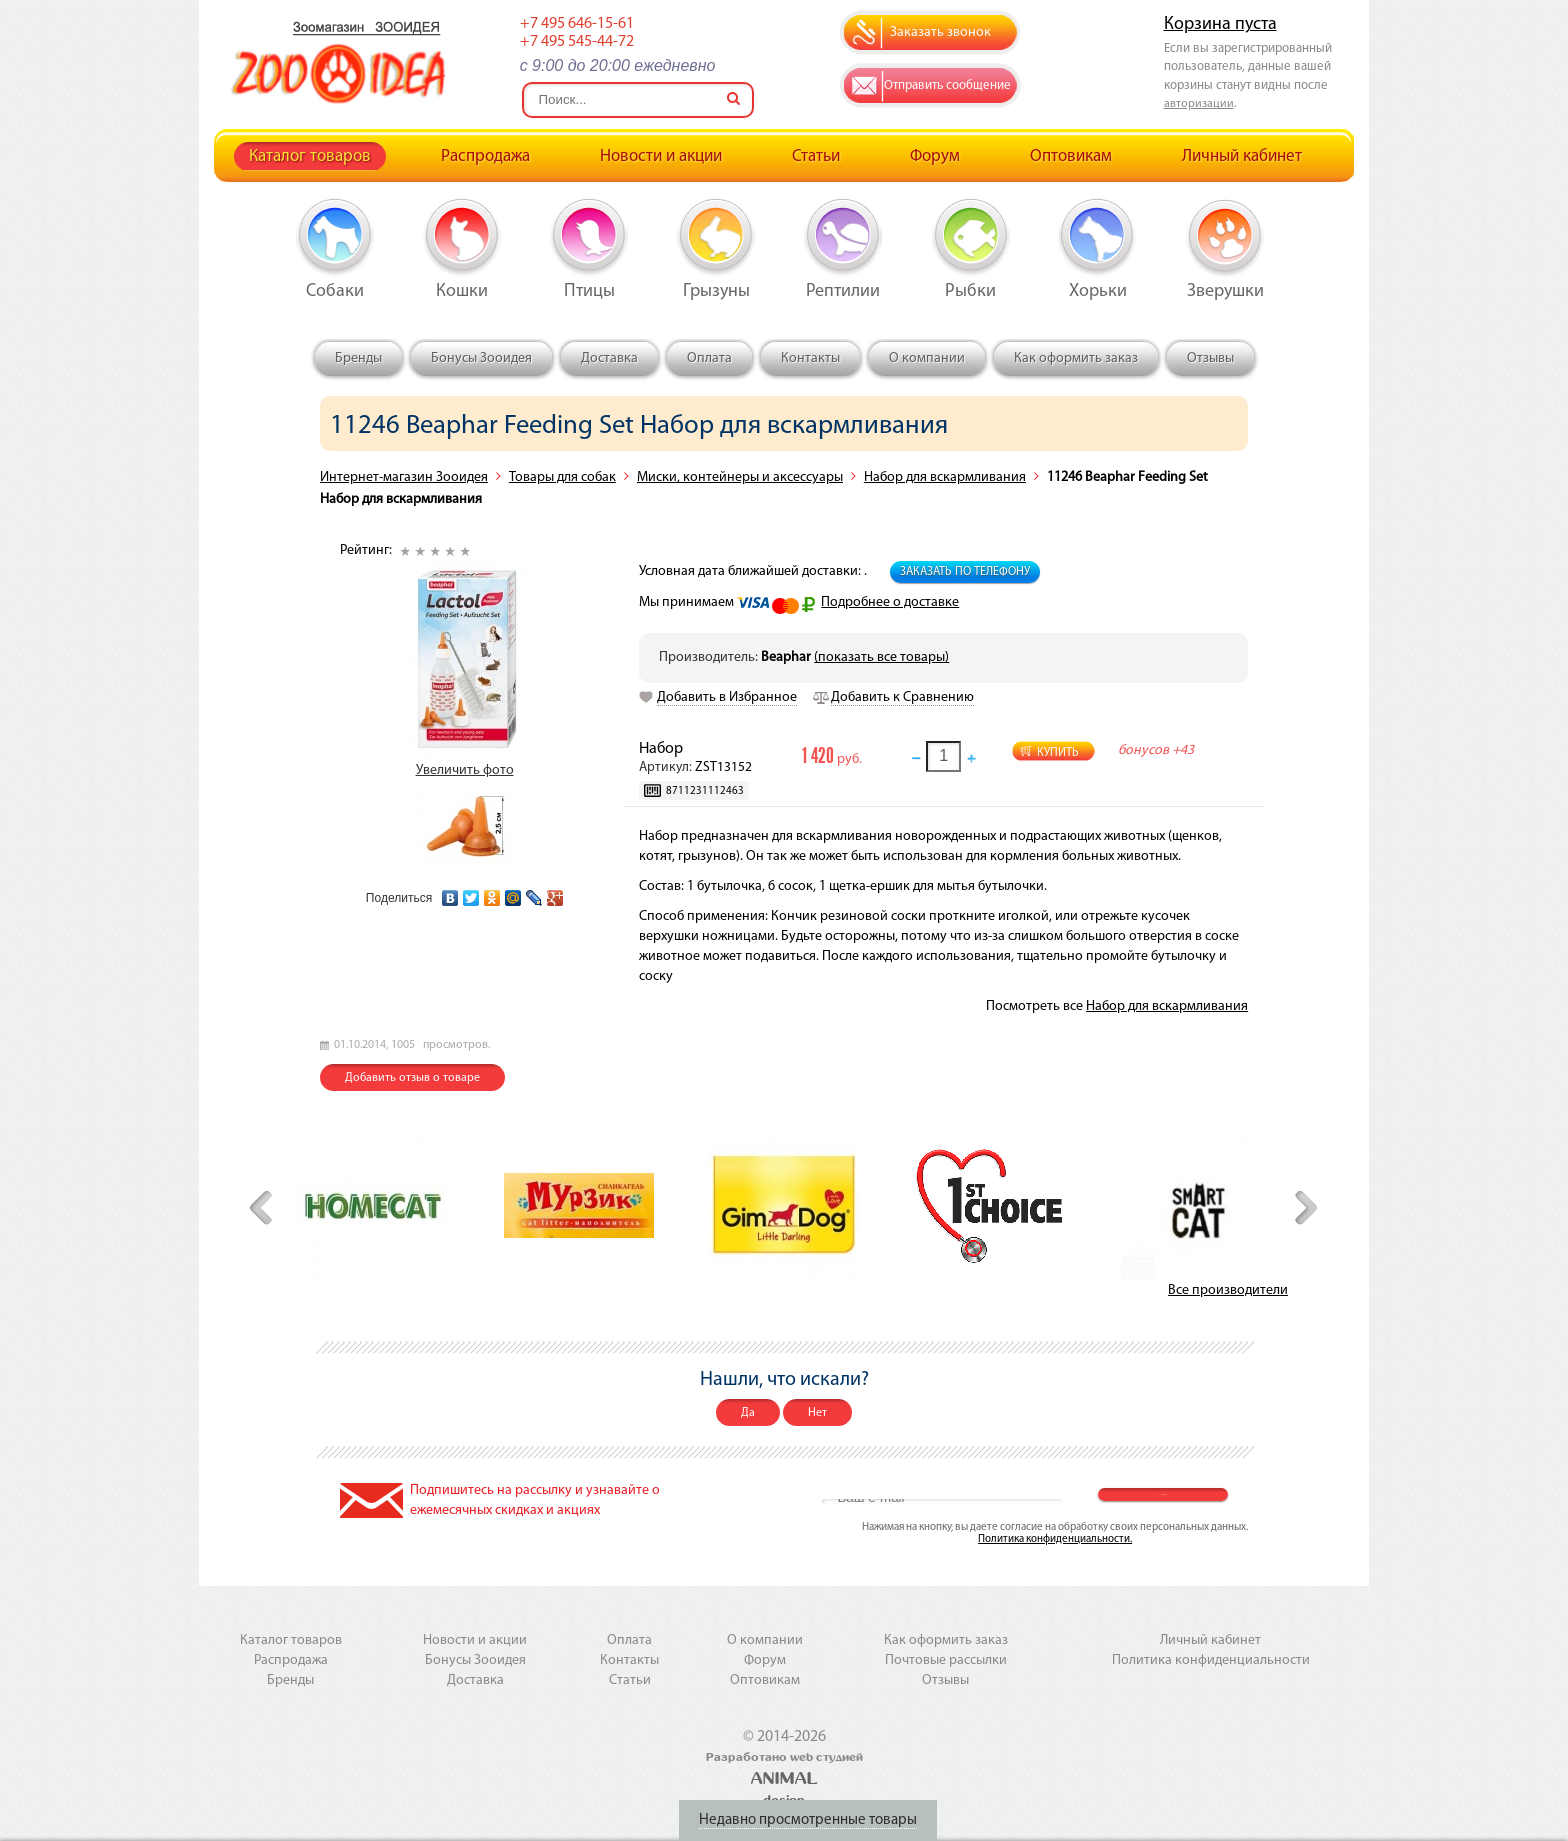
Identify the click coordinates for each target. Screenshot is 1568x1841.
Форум (935, 156)
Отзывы (1210, 358)
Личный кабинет (1242, 156)
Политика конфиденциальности (1211, 1660)
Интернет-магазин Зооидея (404, 477)
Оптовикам (1071, 156)
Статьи (816, 156)
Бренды (358, 358)
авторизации (1199, 104)
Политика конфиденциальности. (1055, 1539)
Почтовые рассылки (946, 1660)
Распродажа (485, 156)
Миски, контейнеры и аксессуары (740, 477)
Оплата (709, 358)
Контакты (810, 358)
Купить (1058, 753)
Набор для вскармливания (945, 477)
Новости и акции (661, 156)
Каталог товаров (310, 156)
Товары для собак (562, 477)
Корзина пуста (1220, 24)
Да (748, 1413)
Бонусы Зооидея (481, 358)
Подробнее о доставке (890, 602)
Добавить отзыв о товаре (412, 1078)
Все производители (1228, 1290)
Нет (817, 1413)
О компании (927, 358)
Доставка (609, 358)
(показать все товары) (881, 657)
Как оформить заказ (1076, 358)
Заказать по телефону (965, 572)
